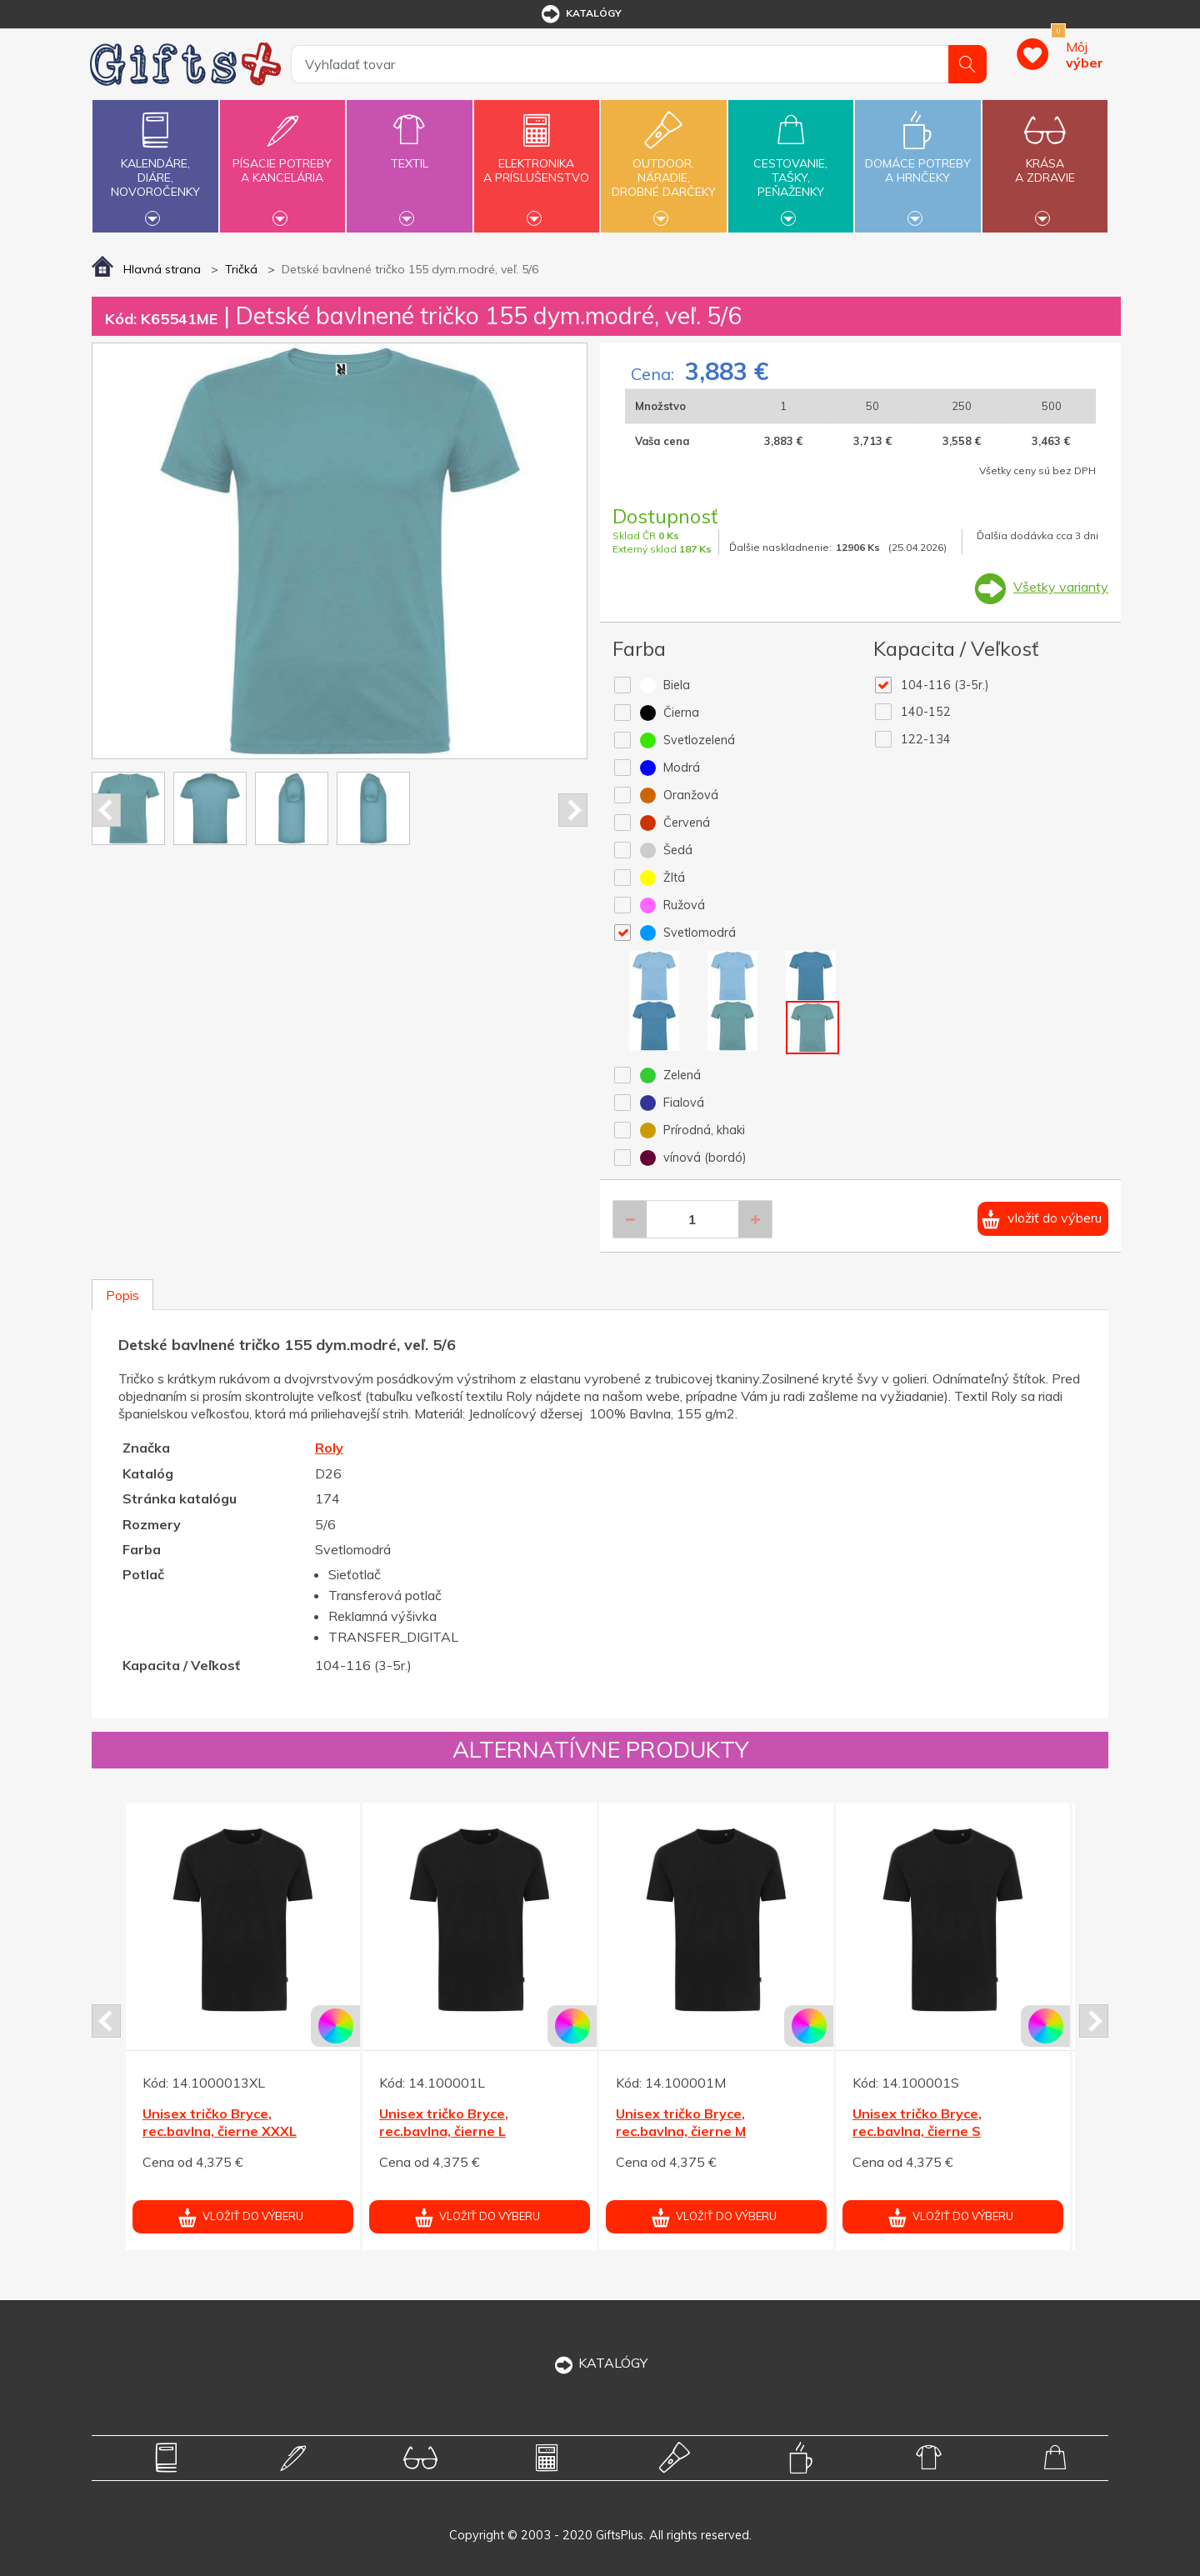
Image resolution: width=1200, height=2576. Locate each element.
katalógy (580, 14)
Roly (329, 1447)
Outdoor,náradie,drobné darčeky (663, 164)
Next (573, 810)
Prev (106, 810)
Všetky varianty (1060, 586)
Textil (409, 153)
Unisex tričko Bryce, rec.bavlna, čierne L (443, 2122)
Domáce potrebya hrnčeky (917, 160)
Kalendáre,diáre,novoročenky (155, 164)
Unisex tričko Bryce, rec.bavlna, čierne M (681, 2122)
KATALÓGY (600, 2362)
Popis (122, 1295)
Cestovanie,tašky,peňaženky (791, 164)
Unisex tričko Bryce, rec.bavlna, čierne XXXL (219, 2122)
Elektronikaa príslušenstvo (536, 160)
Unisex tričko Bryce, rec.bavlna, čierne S (917, 2122)
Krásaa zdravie (1045, 160)
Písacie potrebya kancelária (282, 160)
